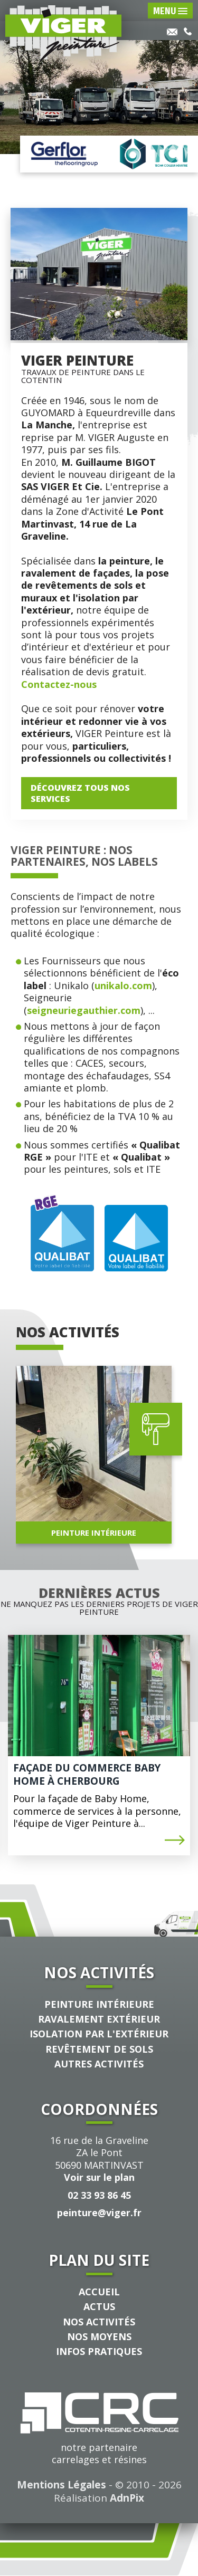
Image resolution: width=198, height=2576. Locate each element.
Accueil (99, 2291)
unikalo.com (123, 985)
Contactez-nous (59, 684)
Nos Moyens (99, 2336)
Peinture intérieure (99, 2004)
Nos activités (99, 2321)
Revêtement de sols (99, 2049)
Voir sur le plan (99, 2177)
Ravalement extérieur (99, 2019)
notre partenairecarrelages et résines (99, 2429)
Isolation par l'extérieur (99, 2033)
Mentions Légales (61, 2485)
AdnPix (127, 2498)
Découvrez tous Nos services (80, 793)
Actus (99, 2306)
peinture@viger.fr (99, 2212)
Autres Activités (99, 2063)
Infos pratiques (99, 2351)
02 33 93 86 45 (99, 2195)
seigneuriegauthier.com (83, 1010)
